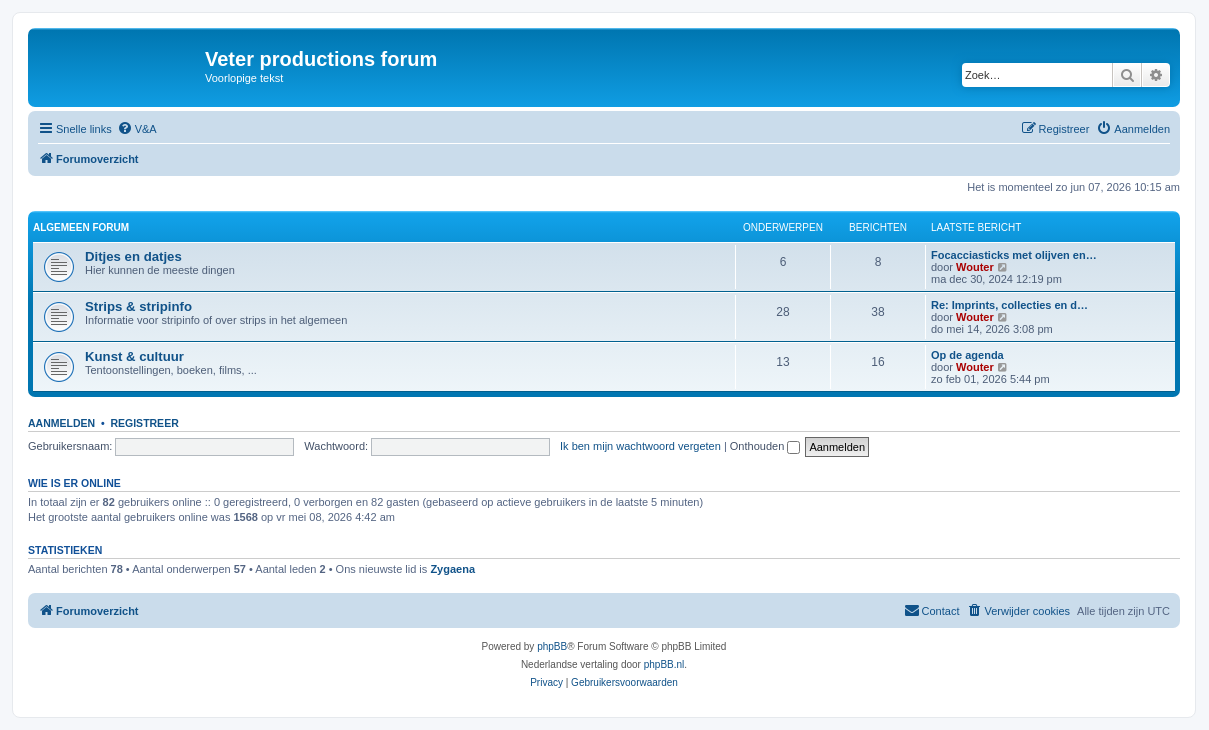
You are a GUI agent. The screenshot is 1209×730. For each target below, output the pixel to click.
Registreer (144, 423)
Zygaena (452, 569)
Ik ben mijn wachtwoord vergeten (640, 446)
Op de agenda (967, 355)
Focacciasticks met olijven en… (1014, 255)
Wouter (975, 267)
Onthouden (765, 446)
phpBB (552, 646)
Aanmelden (61, 423)
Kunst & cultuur (134, 356)
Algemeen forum (81, 227)
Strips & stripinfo (138, 306)
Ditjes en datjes (133, 256)
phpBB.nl (664, 664)
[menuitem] (137, 129)
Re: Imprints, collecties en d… (1009, 305)
